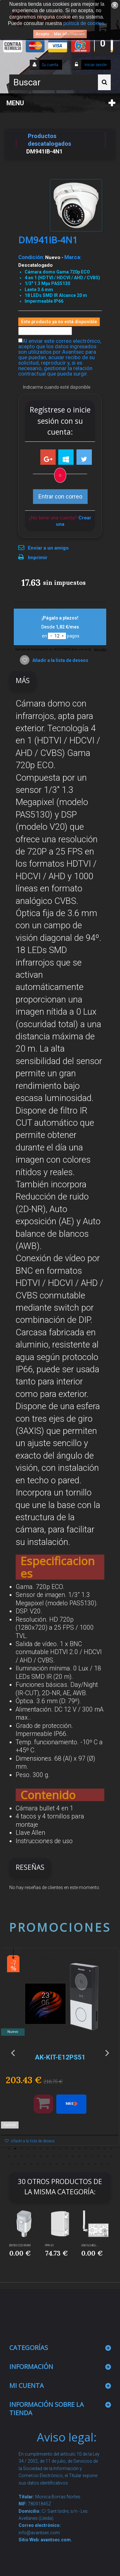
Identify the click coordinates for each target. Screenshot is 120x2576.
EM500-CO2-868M (20, 2245)
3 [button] (22, 2149)
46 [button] (82, 2164)
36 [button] (18, 2164)
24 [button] (47, 2156)
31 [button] (92, 2156)
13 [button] (86, 2149)
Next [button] (107, 2052)
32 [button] (98, 2156)
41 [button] (50, 2164)
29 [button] (79, 2156)
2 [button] (15, 2149)
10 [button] (66, 2149)
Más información (69, 34)
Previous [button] (13, 2052)
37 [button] (25, 2164)
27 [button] (66, 2156)
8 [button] (54, 2149)
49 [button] (102, 2164)
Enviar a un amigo (48, 548)
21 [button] (28, 2156)
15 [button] (98, 2149)
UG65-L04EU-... (89, 2245)
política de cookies (83, 23)
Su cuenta (50, 65)
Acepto (42, 34)
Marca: (72, 257)
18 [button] (9, 2156)
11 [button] (73, 2149)
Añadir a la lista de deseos (59, 660)
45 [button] (76, 2164)
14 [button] (92, 2149)
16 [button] (105, 2149)
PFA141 (49, 2245)
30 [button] (86, 2156)
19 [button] (15, 2156)
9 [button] (60, 2149)
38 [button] (31, 2164)
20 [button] (22, 2156)
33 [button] (105, 2156)
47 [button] (89, 2164)
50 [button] (108, 2164)
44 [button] (70, 2164)
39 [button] (38, 2164)
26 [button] (60, 2156)
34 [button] (111, 2156)
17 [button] (111, 2149)
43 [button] (63, 2164)
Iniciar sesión (95, 65)
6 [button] (41, 2149)
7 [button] (47, 2149)
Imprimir (37, 557)
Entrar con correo (60, 496)
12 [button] (79, 2149)
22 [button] (34, 2156)
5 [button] (34, 2149)
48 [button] (95, 2164)
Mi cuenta (26, 2385)
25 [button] (54, 2156)
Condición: (31, 257)
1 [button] (9, 2149)
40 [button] (44, 2164)
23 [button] (41, 2156)
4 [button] (28, 2149)
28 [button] (73, 2156)
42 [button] (57, 2164)
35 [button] (12, 2164)
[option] (60, 2050)
